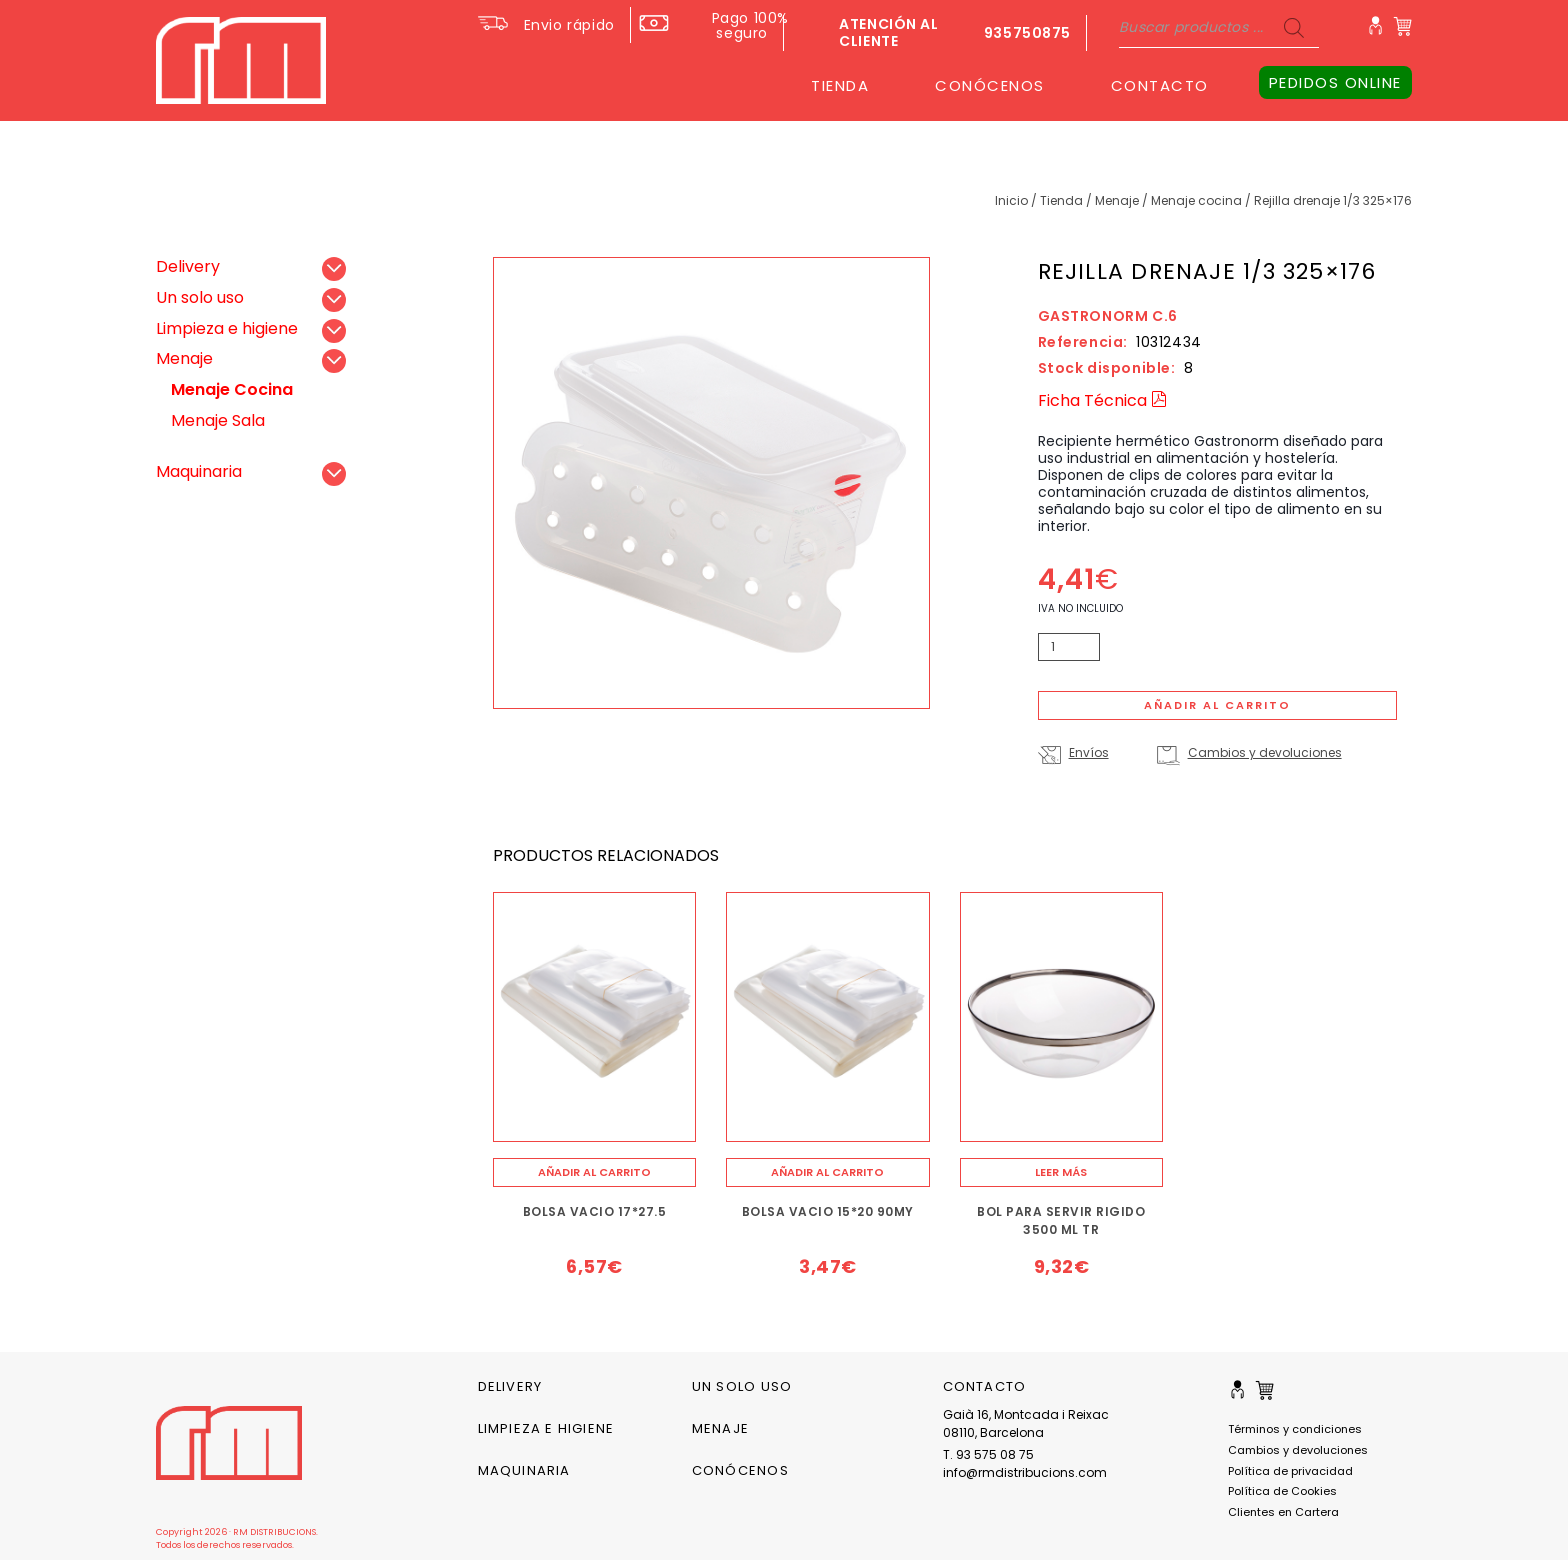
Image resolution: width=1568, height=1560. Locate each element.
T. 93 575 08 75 (988, 1454)
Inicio (1011, 200)
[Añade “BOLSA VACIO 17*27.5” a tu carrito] (595, 1172)
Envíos (1089, 752)
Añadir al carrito (1217, 705)
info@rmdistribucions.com (1025, 1472)
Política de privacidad (1290, 1471)
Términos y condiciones (1295, 1429)
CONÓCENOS (990, 85)
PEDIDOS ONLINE (1335, 82)
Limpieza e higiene (227, 328)
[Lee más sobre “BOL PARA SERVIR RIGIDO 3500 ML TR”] (1062, 1172)
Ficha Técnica (1102, 400)
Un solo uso (200, 297)
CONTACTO (1160, 85)
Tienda (1061, 200)
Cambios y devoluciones (1265, 752)
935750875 (1027, 33)
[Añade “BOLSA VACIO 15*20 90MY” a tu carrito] (828, 1172)
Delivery (188, 266)
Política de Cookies (1282, 1491)
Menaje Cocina (1196, 200)
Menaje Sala (218, 420)
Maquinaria (199, 471)
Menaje (1117, 200)
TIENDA (840, 85)
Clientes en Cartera (1283, 1512)
